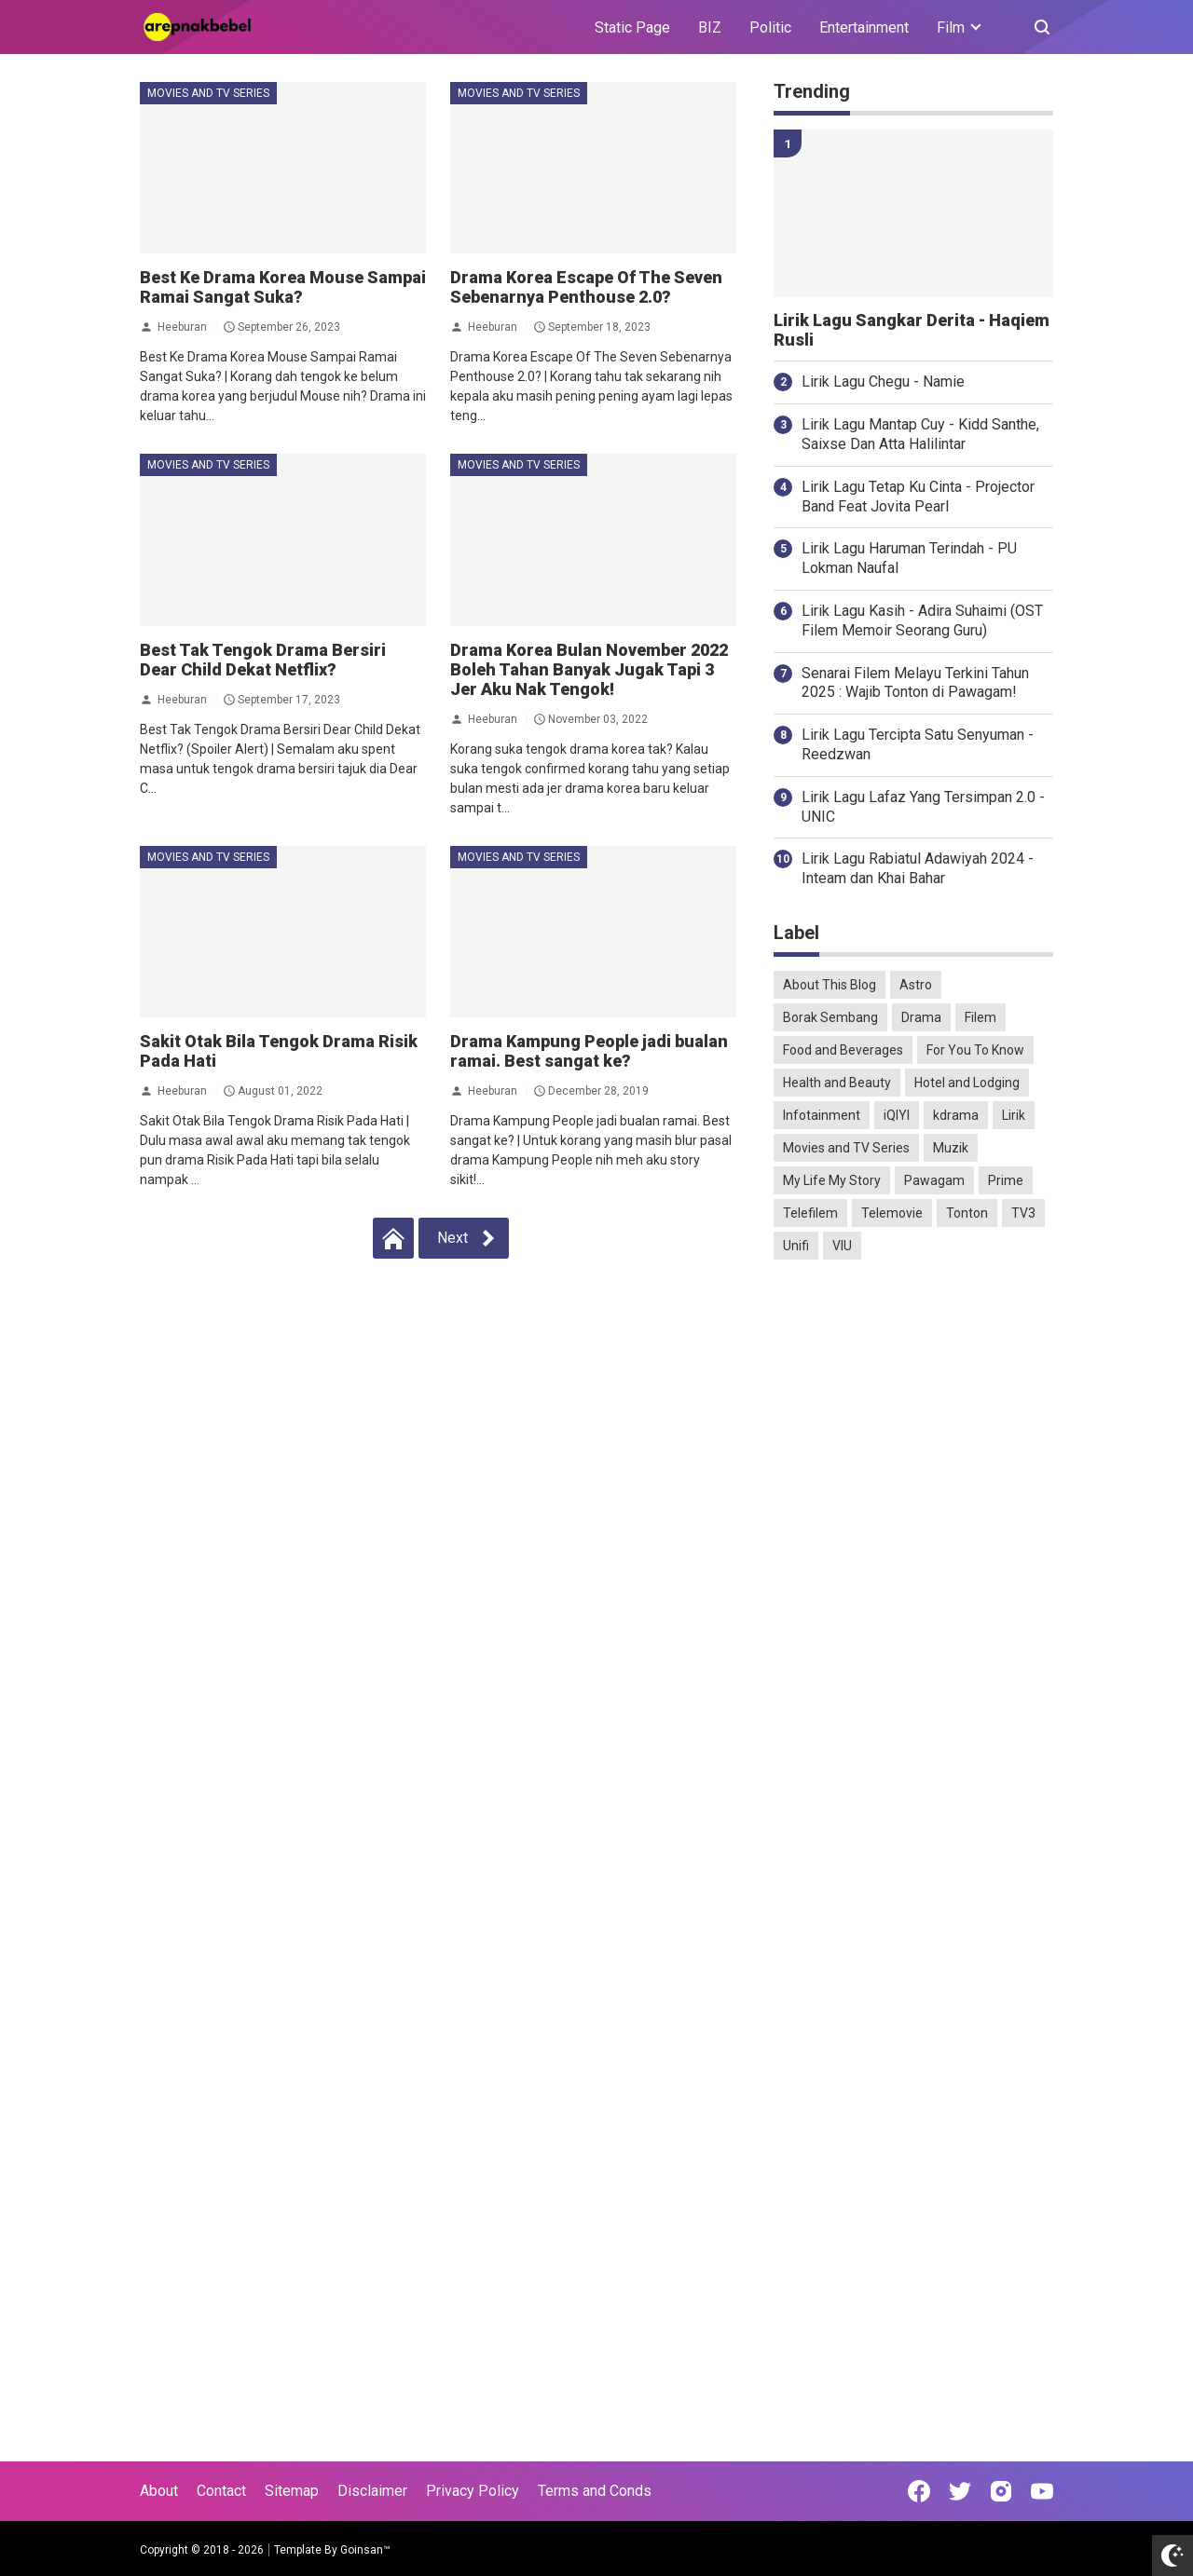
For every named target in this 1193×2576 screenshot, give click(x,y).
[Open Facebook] (919, 2491)
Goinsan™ (365, 2549)
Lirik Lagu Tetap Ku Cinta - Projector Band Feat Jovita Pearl (918, 496)
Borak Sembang (830, 1017)
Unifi (796, 1245)
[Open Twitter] (960, 2491)
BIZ (709, 27)
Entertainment (864, 27)
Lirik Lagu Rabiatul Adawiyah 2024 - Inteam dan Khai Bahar (918, 868)
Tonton (967, 1213)
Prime (1005, 1180)
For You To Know (975, 1050)
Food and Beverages (843, 1050)
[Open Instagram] (1001, 2491)
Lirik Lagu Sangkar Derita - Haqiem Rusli (911, 330)
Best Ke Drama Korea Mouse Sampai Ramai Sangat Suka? (283, 287)
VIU (842, 1245)
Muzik (950, 1147)
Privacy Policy (472, 2491)
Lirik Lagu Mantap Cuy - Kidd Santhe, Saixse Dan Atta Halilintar (920, 434)
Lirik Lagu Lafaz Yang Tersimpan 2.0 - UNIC (923, 806)
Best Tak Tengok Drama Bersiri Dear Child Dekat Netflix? (263, 659)
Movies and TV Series (208, 93)
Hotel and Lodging (967, 1082)
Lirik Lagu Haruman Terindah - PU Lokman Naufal (909, 558)
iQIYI (897, 1115)
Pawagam (934, 1180)
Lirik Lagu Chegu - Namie (883, 381)
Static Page (632, 27)
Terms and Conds (594, 2491)
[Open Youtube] (1042, 2491)
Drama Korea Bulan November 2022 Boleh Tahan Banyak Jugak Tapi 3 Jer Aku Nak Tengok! (589, 669)
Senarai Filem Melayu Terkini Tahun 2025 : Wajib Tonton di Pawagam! (915, 683)
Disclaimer (372, 2491)
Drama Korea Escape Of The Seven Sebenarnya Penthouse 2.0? (586, 287)
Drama (921, 1017)
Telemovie (892, 1213)
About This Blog (829, 984)
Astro (915, 984)
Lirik (1013, 1115)
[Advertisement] (913, 1567)
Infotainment (821, 1115)
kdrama (956, 1115)
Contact (221, 2491)
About (159, 2491)
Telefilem (810, 1213)
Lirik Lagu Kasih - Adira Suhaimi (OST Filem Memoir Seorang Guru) (922, 620)
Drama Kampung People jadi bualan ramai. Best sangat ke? (589, 1050)
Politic (770, 27)
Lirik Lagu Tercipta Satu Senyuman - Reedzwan (918, 744)
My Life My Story (832, 1180)
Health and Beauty (837, 1082)
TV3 (1023, 1213)
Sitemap (292, 2491)
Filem (980, 1017)
